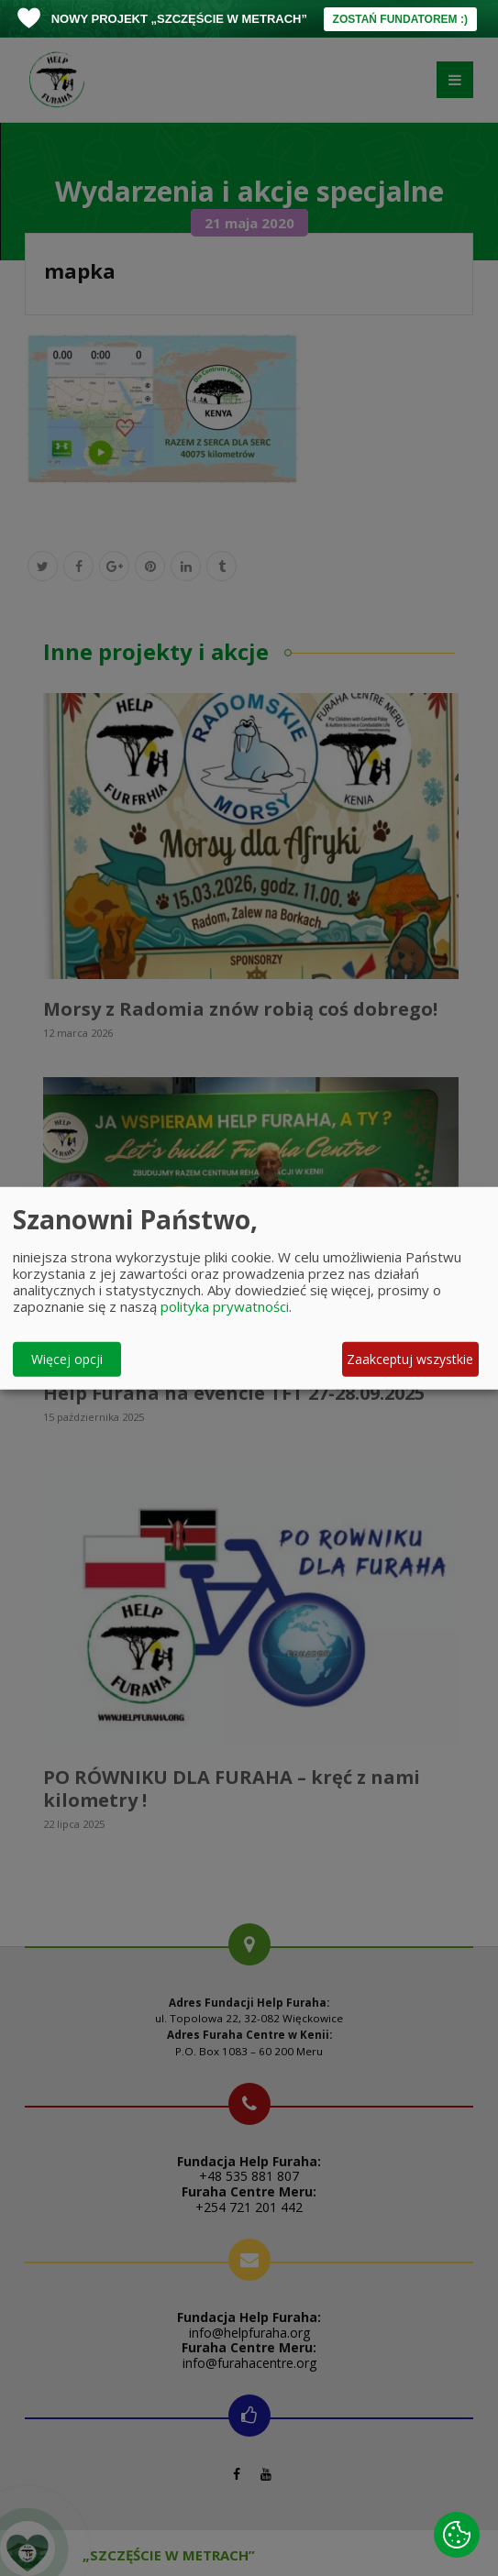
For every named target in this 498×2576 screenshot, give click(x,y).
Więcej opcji (67, 1359)
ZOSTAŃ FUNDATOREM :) (400, 19)
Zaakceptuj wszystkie (410, 1359)
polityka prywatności (224, 1305)
